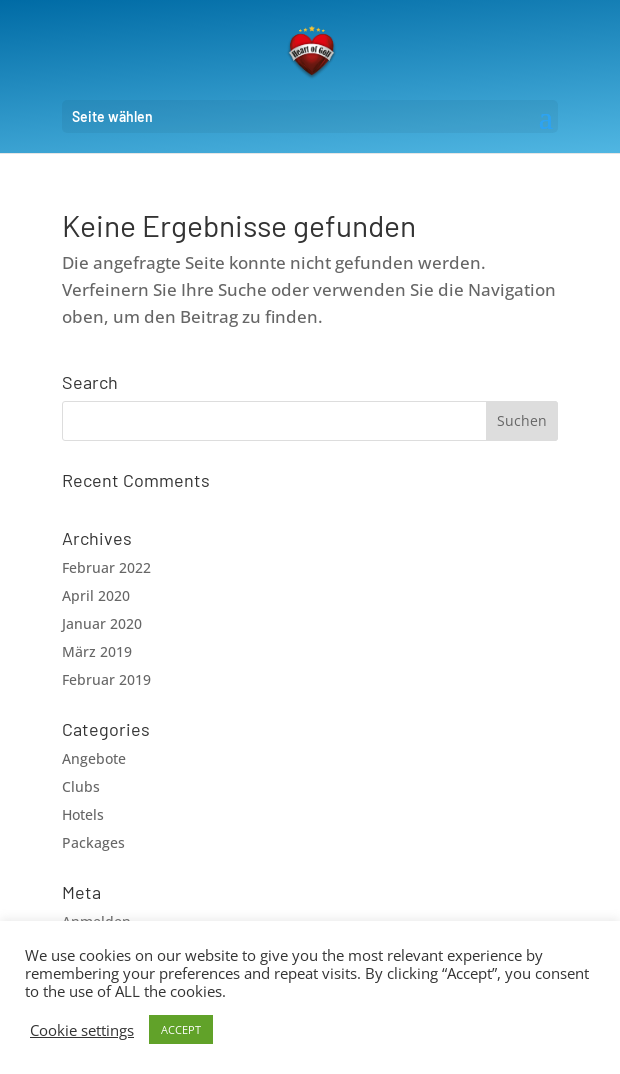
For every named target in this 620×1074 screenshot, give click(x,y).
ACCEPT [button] (181, 1029)
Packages (93, 842)
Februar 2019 (106, 679)
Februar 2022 (106, 567)
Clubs (81, 786)
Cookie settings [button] (82, 1030)
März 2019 (97, 651)
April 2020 (96, 595)
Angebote (94, 758)
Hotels (83, 814)
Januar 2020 (102, 623)
